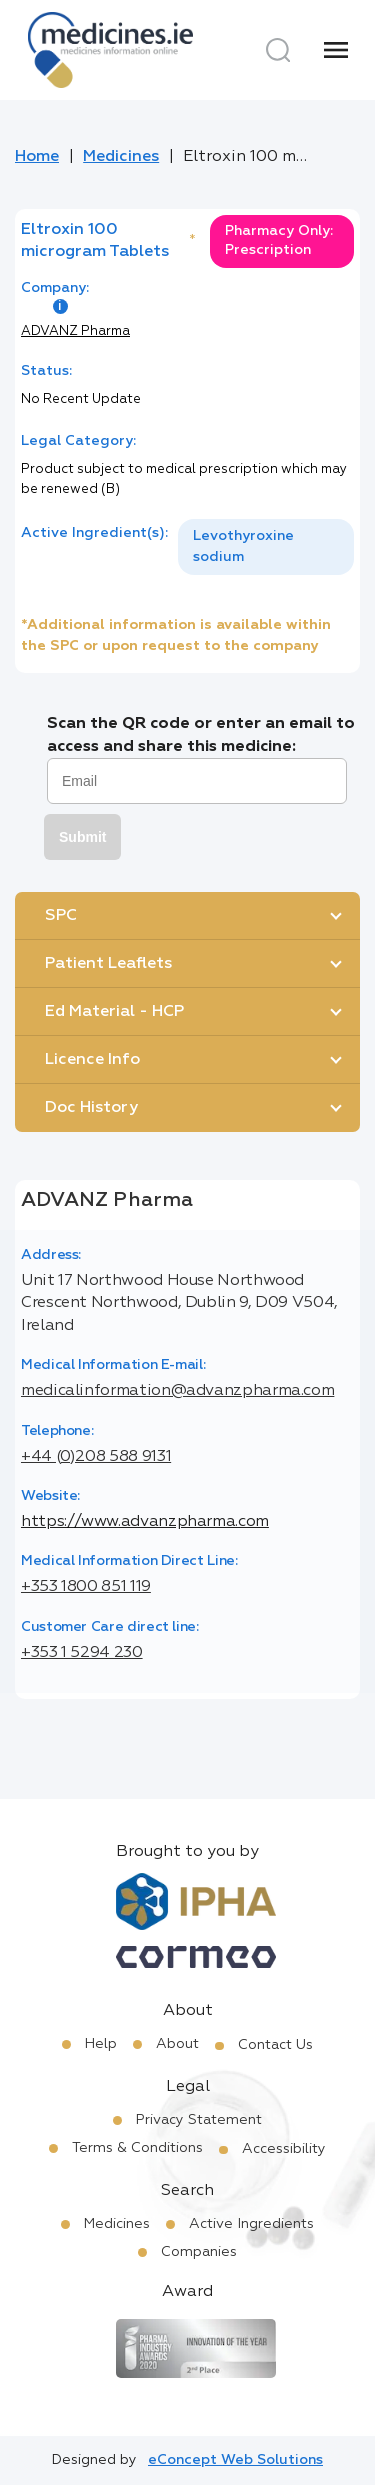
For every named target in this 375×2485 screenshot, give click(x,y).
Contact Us (275, 2045)
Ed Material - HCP (114, 1012)
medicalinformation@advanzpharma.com (177, 1391)
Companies (199, 2252)
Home (37, 157)
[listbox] (266, 547)
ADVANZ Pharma (75, 331)
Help (101, 2044)
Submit (82, 837)
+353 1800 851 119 (86, 1587)
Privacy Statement (199, 2120)
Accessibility (284, 2149)
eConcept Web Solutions (235, 2460)
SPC (61, 916)
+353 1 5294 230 (82, 1653)
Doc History (91, 1108)
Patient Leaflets (108, 964)
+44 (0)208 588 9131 (96, 1457)
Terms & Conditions (137, 2148)
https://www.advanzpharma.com (145, 1522)
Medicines (121, 157)
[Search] (278, 50)
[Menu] (336, 50)
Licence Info (92, 1060)
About (177, 2044)
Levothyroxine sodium (243, 546)
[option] (266, 547)
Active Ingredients (251, 2224)
